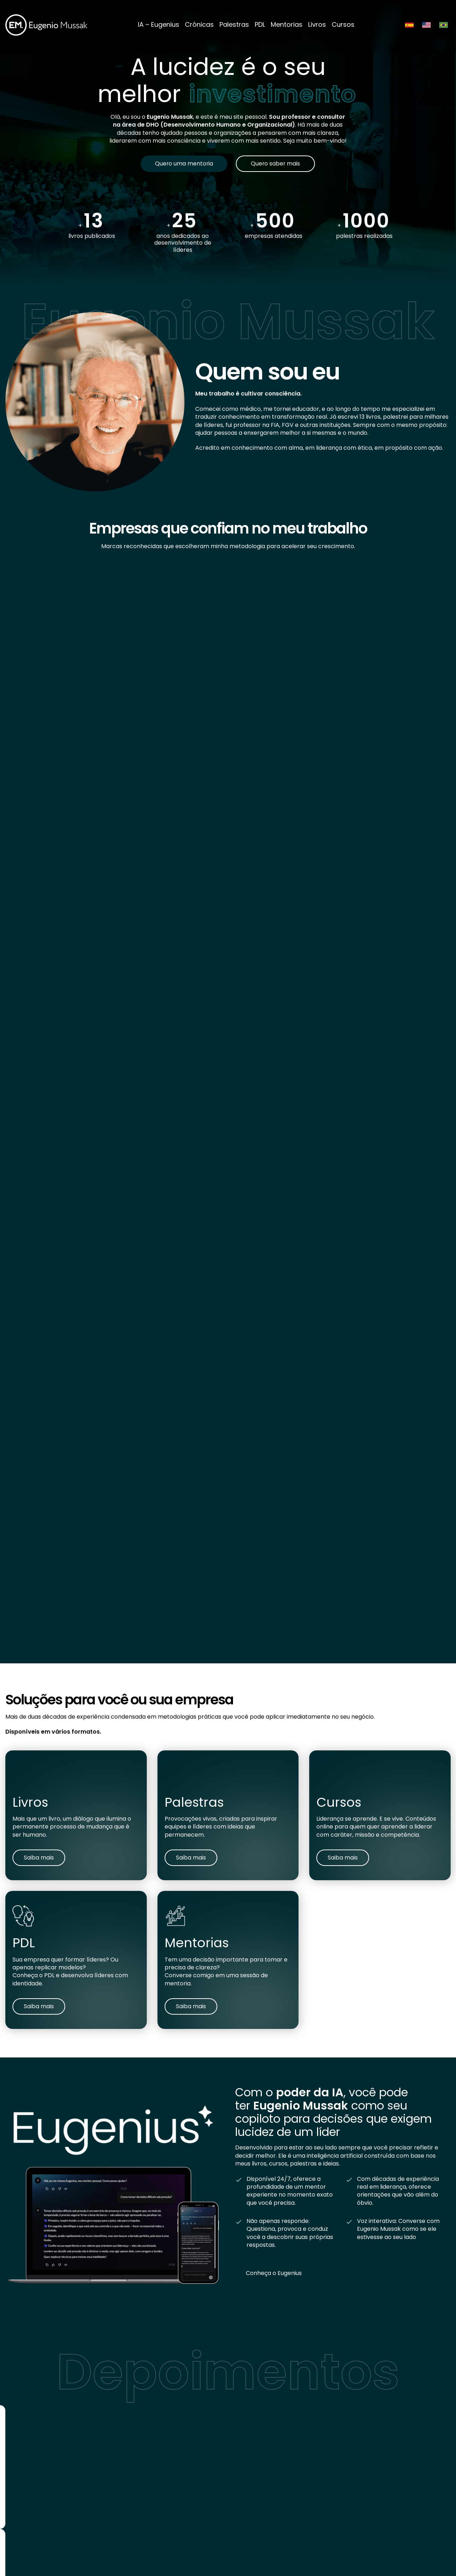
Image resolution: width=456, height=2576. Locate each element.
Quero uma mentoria (183, 164)
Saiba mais (39, 1858)
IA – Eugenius (158, 24)
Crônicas (199, 24)
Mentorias (286, 24)
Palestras (234, 24)
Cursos (343, 24)
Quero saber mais (276, 164)
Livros (317, 24)
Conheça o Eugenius (274, 2273)
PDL (260, 24)
